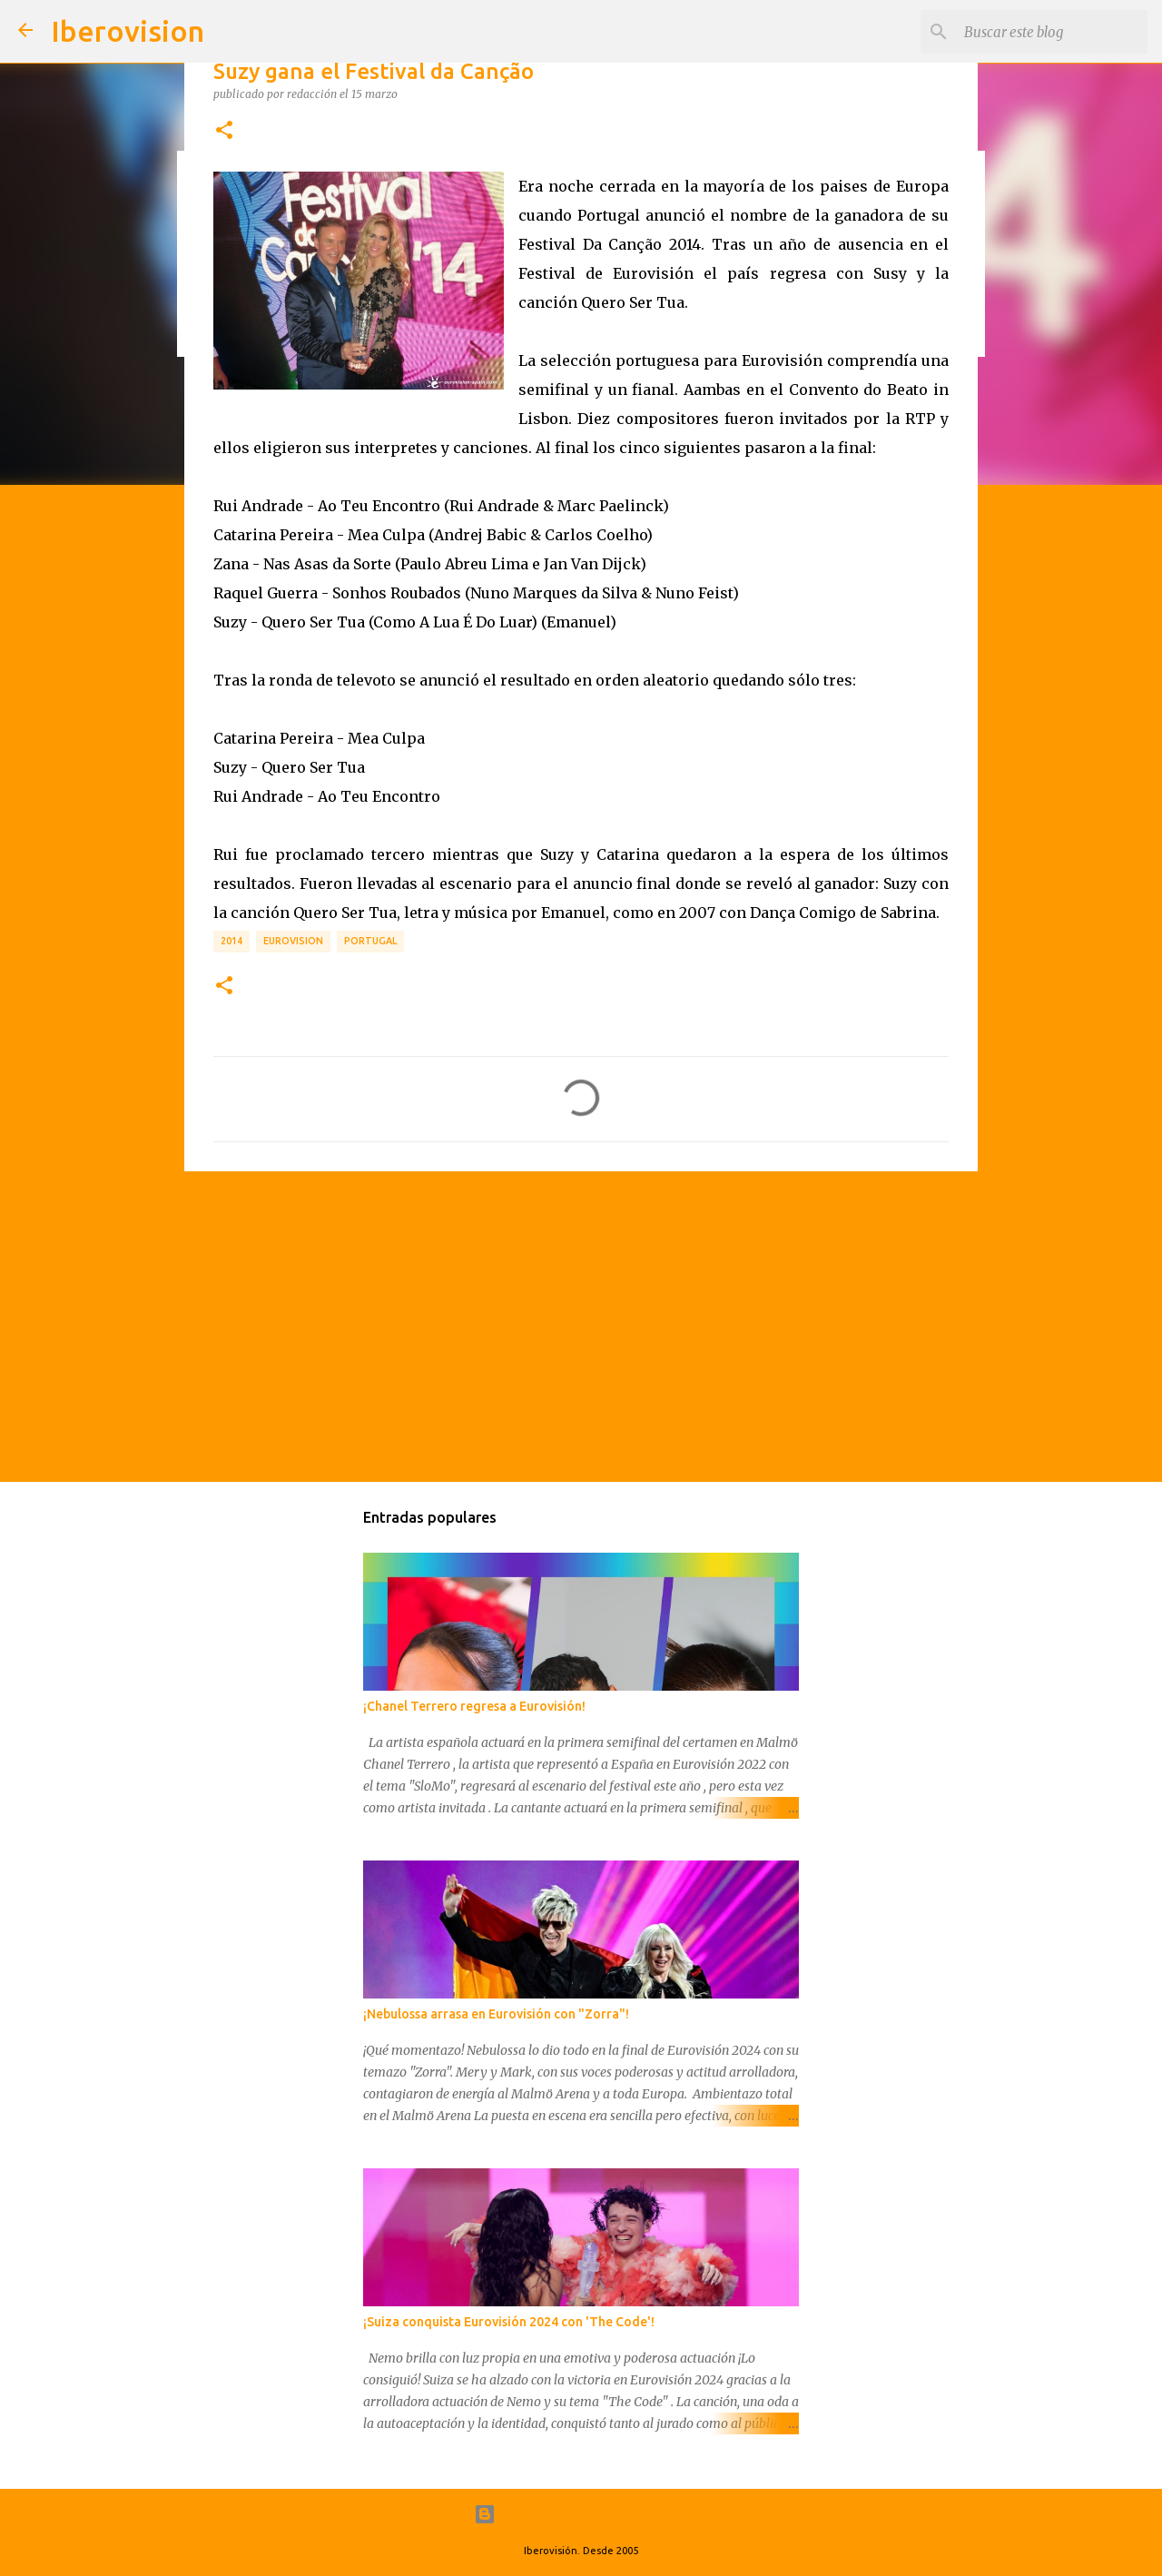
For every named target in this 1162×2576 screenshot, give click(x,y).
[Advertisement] (581, 1326)
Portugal (370, 940)
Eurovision (293, 940)
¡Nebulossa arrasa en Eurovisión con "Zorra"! (496, 2014)
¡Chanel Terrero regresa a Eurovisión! (474, 1706)
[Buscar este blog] (1052, 32)
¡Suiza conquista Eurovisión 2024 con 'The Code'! (509, 2321)
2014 (231, 940)
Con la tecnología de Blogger (581, 2514)
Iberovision (127, 31)
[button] (224, 131)
